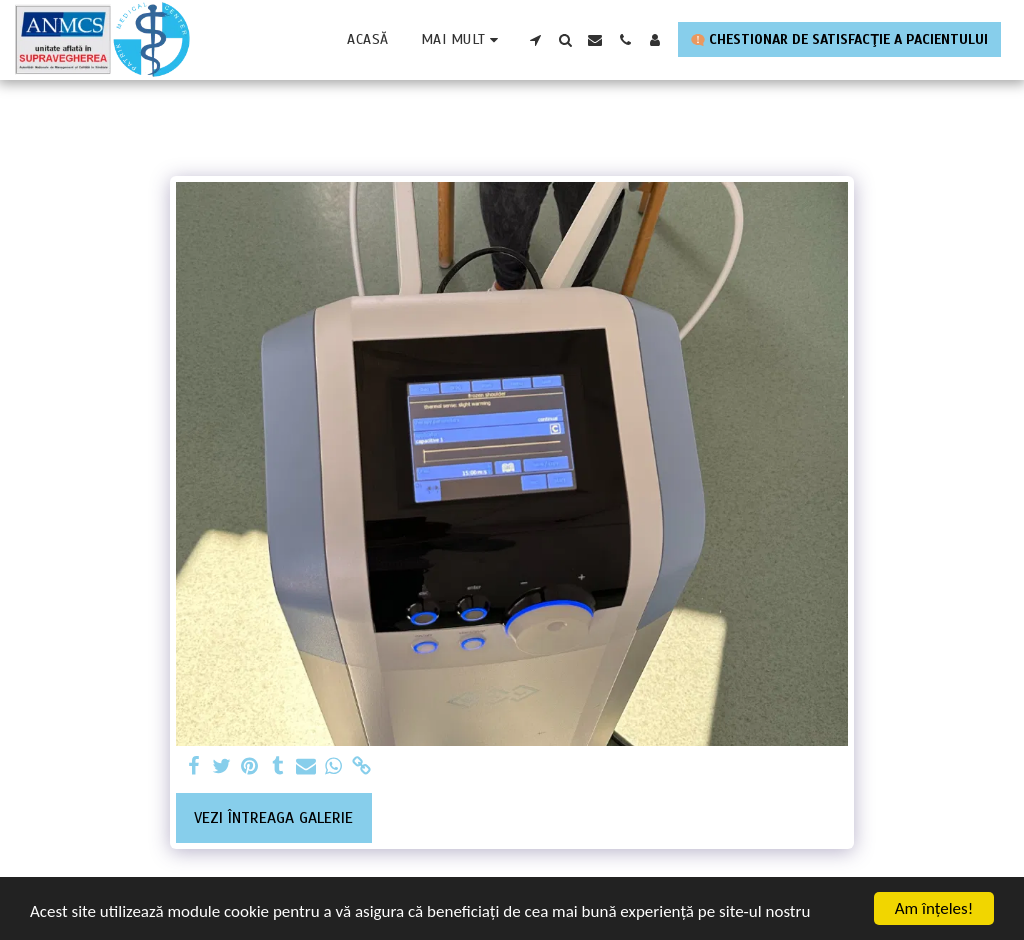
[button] (535, 40)
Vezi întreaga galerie (273, 818)
